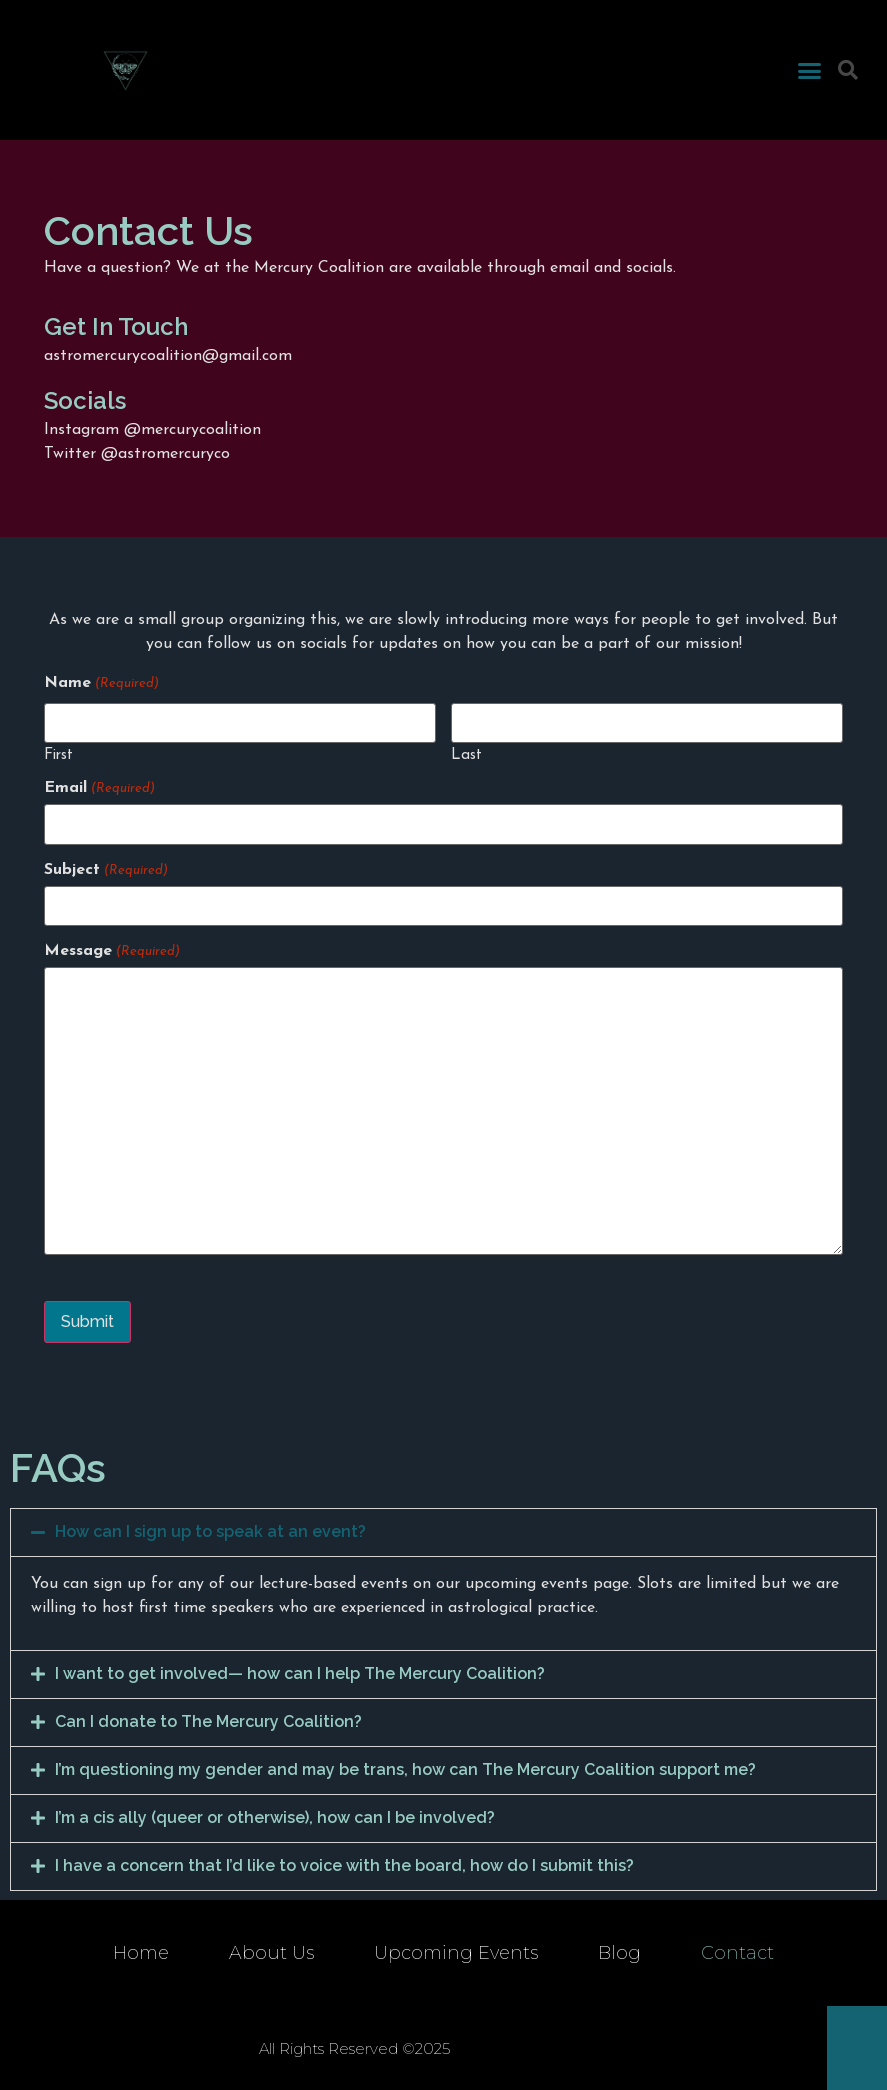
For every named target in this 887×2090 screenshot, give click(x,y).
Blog (619, 1953)
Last (466, 755)
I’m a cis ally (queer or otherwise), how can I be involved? (275, 1816)
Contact (737, 1953)
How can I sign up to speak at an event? (210, 1531)
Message (111, 951)
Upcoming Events (456, 1953)
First (58, 755)
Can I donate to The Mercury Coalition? (208, 1720)
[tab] (443, 1532)
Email (99, 788)
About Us (271, 1953)
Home (141, 1953)
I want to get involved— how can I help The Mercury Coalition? (300, 1672)
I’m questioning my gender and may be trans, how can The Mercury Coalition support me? (405, 1768)
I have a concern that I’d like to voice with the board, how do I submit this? (344, 1864)
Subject (105, 869)
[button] (810, 70)
